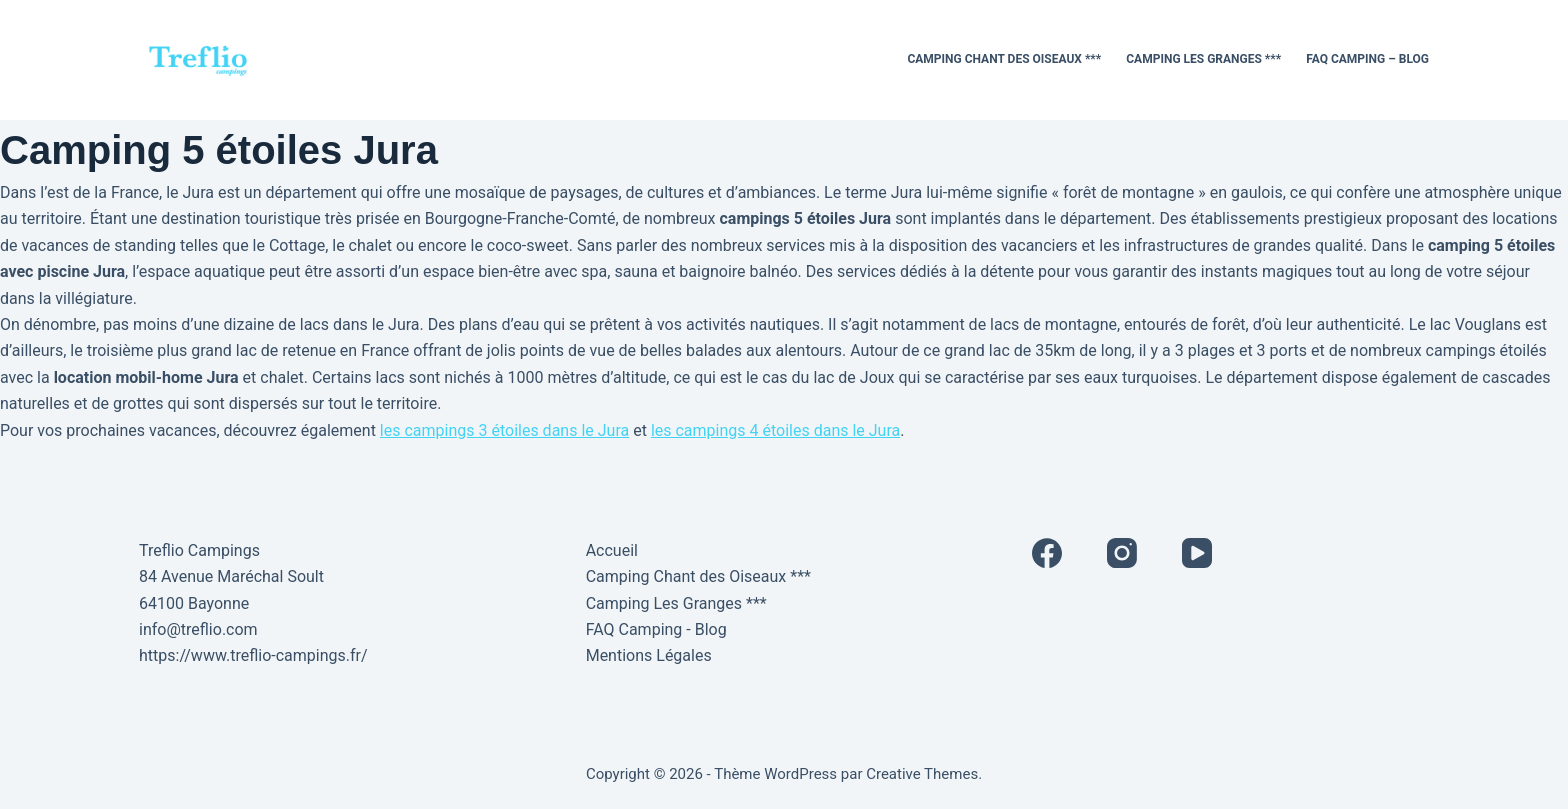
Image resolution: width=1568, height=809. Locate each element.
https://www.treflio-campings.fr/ (253, 655)
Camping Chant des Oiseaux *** (1004, 59)
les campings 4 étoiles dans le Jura (775, 430)
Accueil (612, 550)
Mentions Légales (649, 655)
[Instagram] (1122, 553)
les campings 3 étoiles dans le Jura (504, 430)
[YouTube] (1197, 553)
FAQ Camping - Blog (656, 629)
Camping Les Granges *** (1203, 59)
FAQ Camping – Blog (1367, 59)
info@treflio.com (198, 629)
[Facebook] (1047, 553)
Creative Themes (922, 774)
